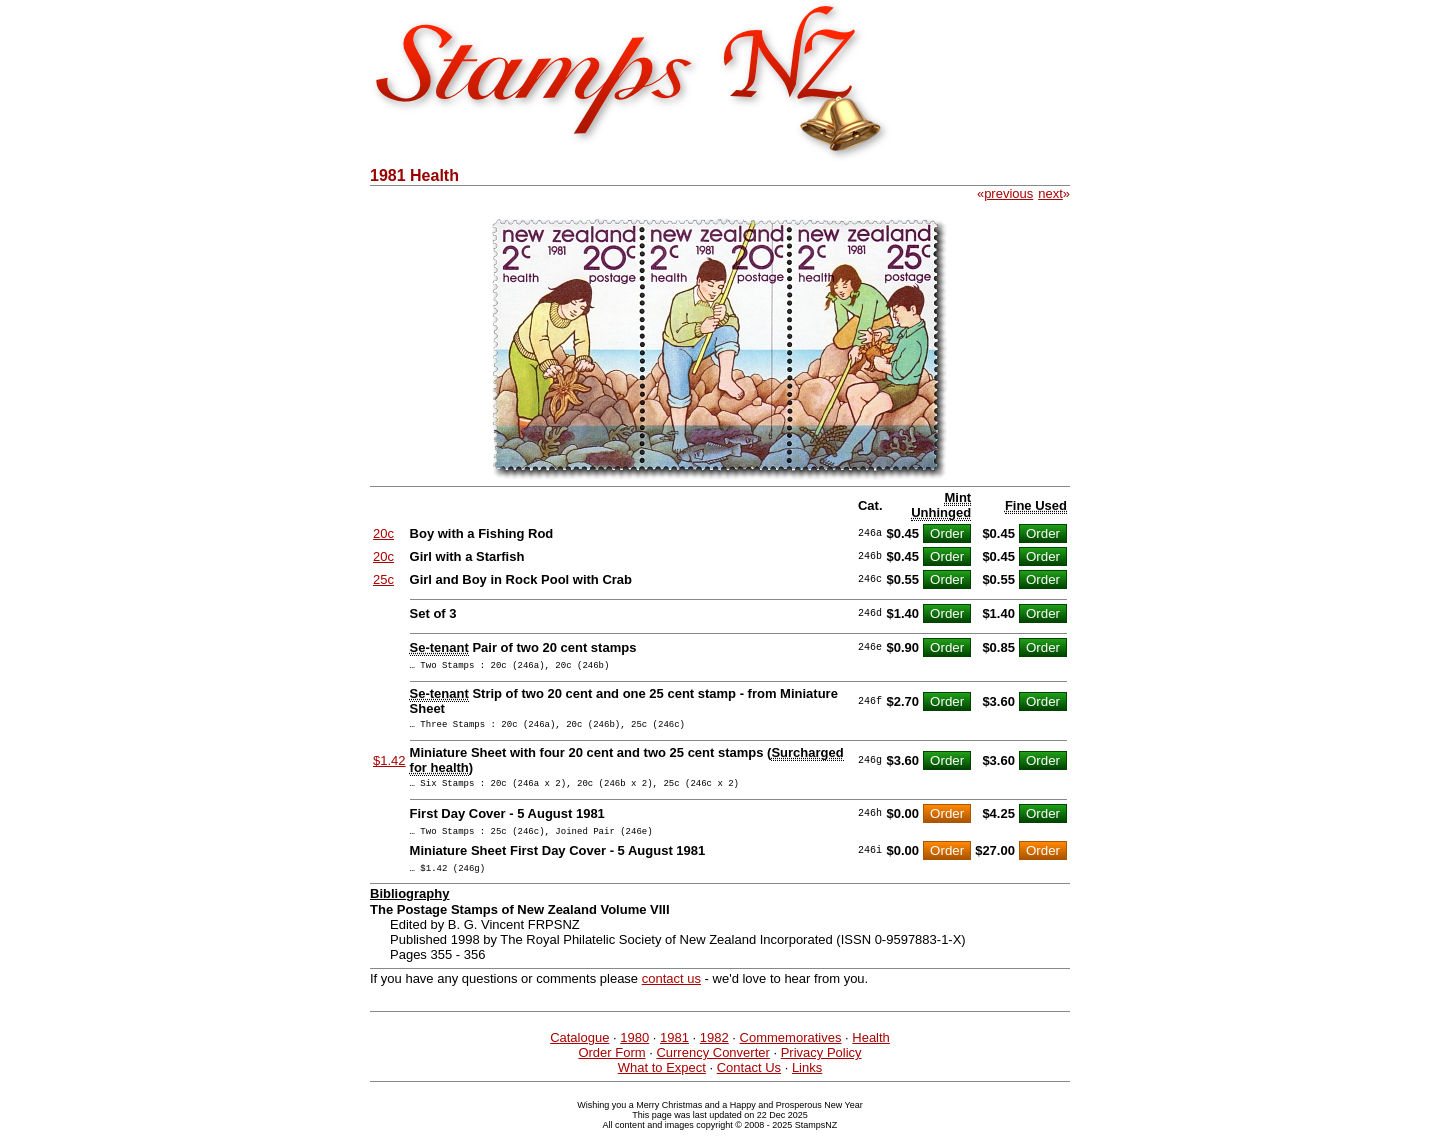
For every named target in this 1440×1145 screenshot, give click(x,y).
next (1050, 193)
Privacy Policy (821, 1067)
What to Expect (662, 1082)
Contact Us (749, 1082)
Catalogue (579, 1052)
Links (807, 1082)
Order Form (611, 1067)
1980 (634, 1052)
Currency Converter (712, 1067)
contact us (671, 993)
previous (1008, 193)
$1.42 (389, 766)
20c (383, 533)
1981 (674, 1052)
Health (871, 1052)
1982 (714, 1052)
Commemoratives (791, 1052)
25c (383, 579)
